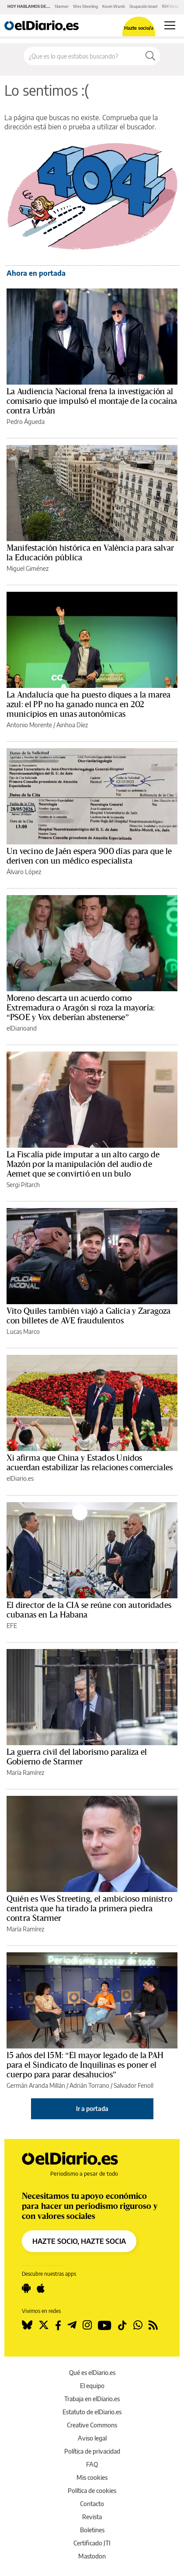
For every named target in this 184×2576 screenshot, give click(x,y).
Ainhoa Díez (72, 725)
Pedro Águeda (26, 421)
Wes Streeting (85, 6)
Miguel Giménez (28, 568)
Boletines (92, 2530)
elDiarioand (22, 1028)
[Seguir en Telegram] (71, 2325)
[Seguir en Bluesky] (27, 2325)
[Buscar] (150, 56)
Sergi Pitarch (23, 1184)
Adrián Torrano (89, 2085)
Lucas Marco (23, 1331)
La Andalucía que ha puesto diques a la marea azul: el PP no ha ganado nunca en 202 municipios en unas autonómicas (89, 705)
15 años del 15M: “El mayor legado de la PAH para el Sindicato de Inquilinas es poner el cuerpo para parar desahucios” (85, 2065)
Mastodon (92, 2556)
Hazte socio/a (138, 27)
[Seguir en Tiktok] (122, 2325)
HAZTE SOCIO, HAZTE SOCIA (79, 2241)
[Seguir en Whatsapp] (137, 2325)
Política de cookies (92, 2490)
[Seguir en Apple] (41, 2288)
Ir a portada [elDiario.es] (92, 2108)
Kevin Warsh (113, 6)
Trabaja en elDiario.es (92, 2398)
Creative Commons (92, 2425)
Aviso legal (92, 2438)
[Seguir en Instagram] (87, 2325)
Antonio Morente (29, 725)
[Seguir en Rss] (153, 2325)
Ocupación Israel (143, 6)
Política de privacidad (92, 2451)
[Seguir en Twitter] (43, 2325)
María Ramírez (25, 1772)
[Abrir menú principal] (169, 25)
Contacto (92, 2503)
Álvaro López (24, 871)
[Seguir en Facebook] (58, 2325)
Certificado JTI (92, 2543)
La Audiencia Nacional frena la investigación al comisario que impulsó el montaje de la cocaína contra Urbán (92, 401)
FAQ (92, 2464)
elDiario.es (20, 1478)
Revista (92, 2516)
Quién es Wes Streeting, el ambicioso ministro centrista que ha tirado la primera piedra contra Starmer (89, 1909)
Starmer (62, 6)
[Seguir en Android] (26, 2288)
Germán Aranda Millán (36, 2085)
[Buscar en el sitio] (82, 56)
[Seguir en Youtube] (104, 2325)
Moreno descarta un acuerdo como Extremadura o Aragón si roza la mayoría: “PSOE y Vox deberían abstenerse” (81, 1008)
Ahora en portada (36, 273)
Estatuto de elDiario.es (92, 2412)
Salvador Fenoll (133, 2085)
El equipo (92, 2385)
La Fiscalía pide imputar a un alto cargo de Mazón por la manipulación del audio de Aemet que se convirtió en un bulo (83, 1164)
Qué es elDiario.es (92, 2372)
